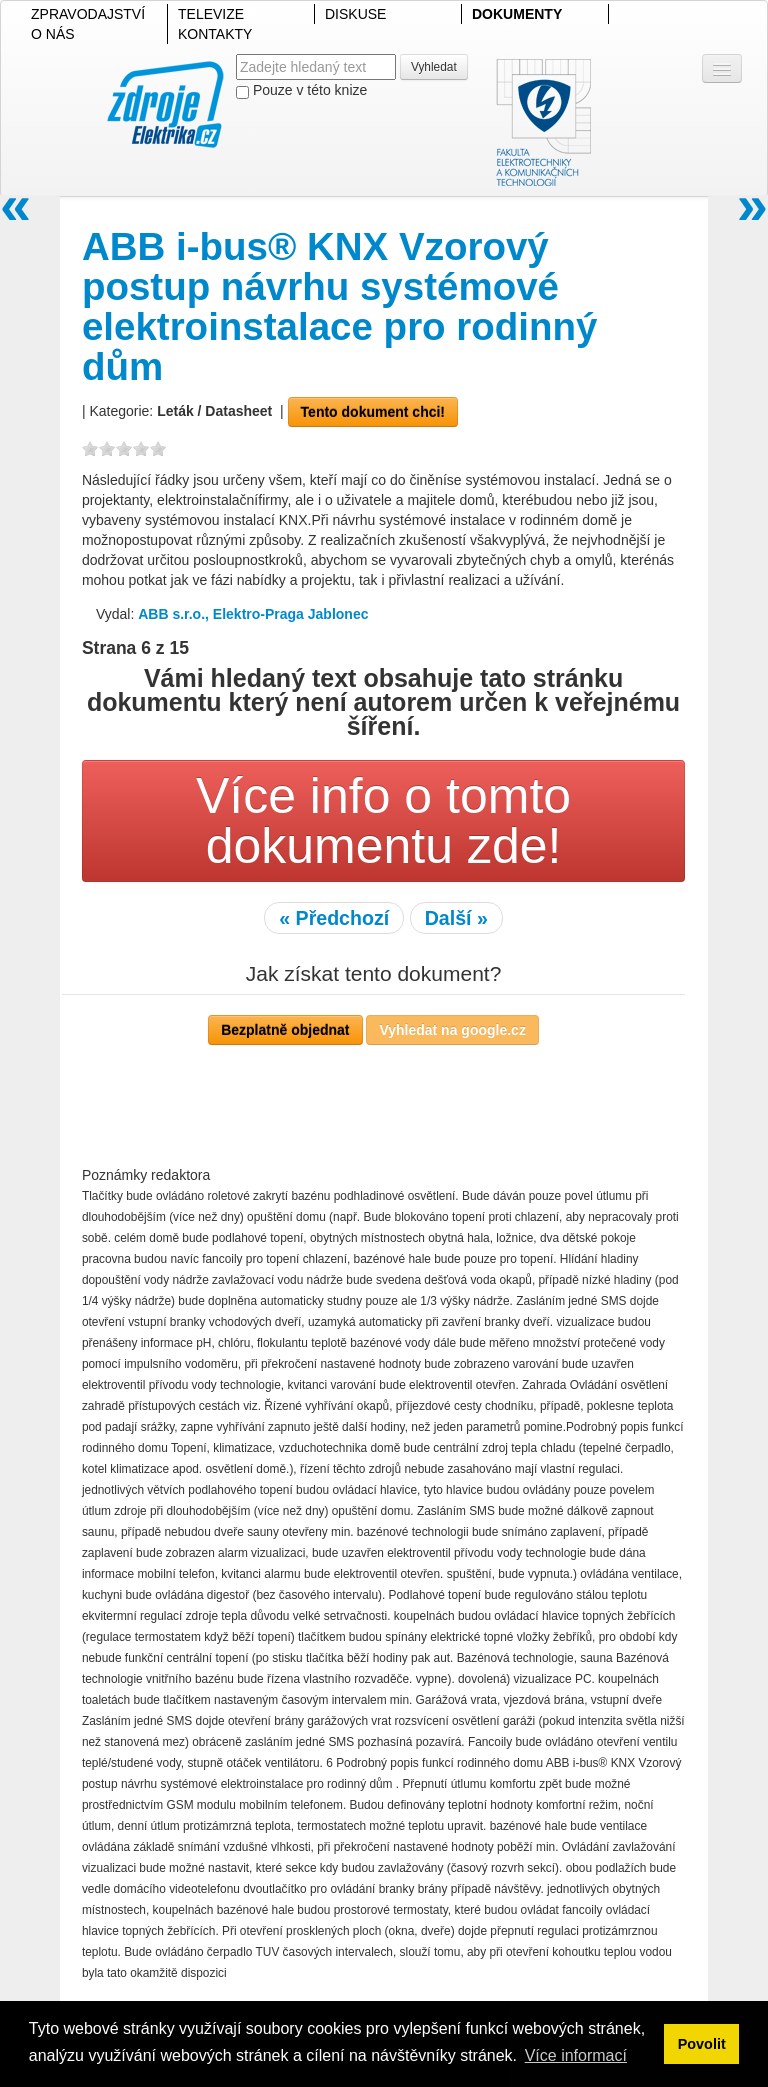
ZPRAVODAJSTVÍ (88, 14)
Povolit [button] (702, 2044)
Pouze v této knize (301, 90)
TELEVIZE (211, 14)
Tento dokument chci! (373, 412)
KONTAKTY (215, 34)
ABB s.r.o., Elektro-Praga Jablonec (253, 614)
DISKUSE (355, 14)
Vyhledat (434, 67)
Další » (456, 918)
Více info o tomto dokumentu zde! (383, 821)
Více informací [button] (576, 2055)
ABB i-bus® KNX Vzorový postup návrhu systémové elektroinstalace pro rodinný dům (340, 306)
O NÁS (53, 34)
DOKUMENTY (517, 14)
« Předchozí (334, 918)
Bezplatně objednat (285, 1030)
